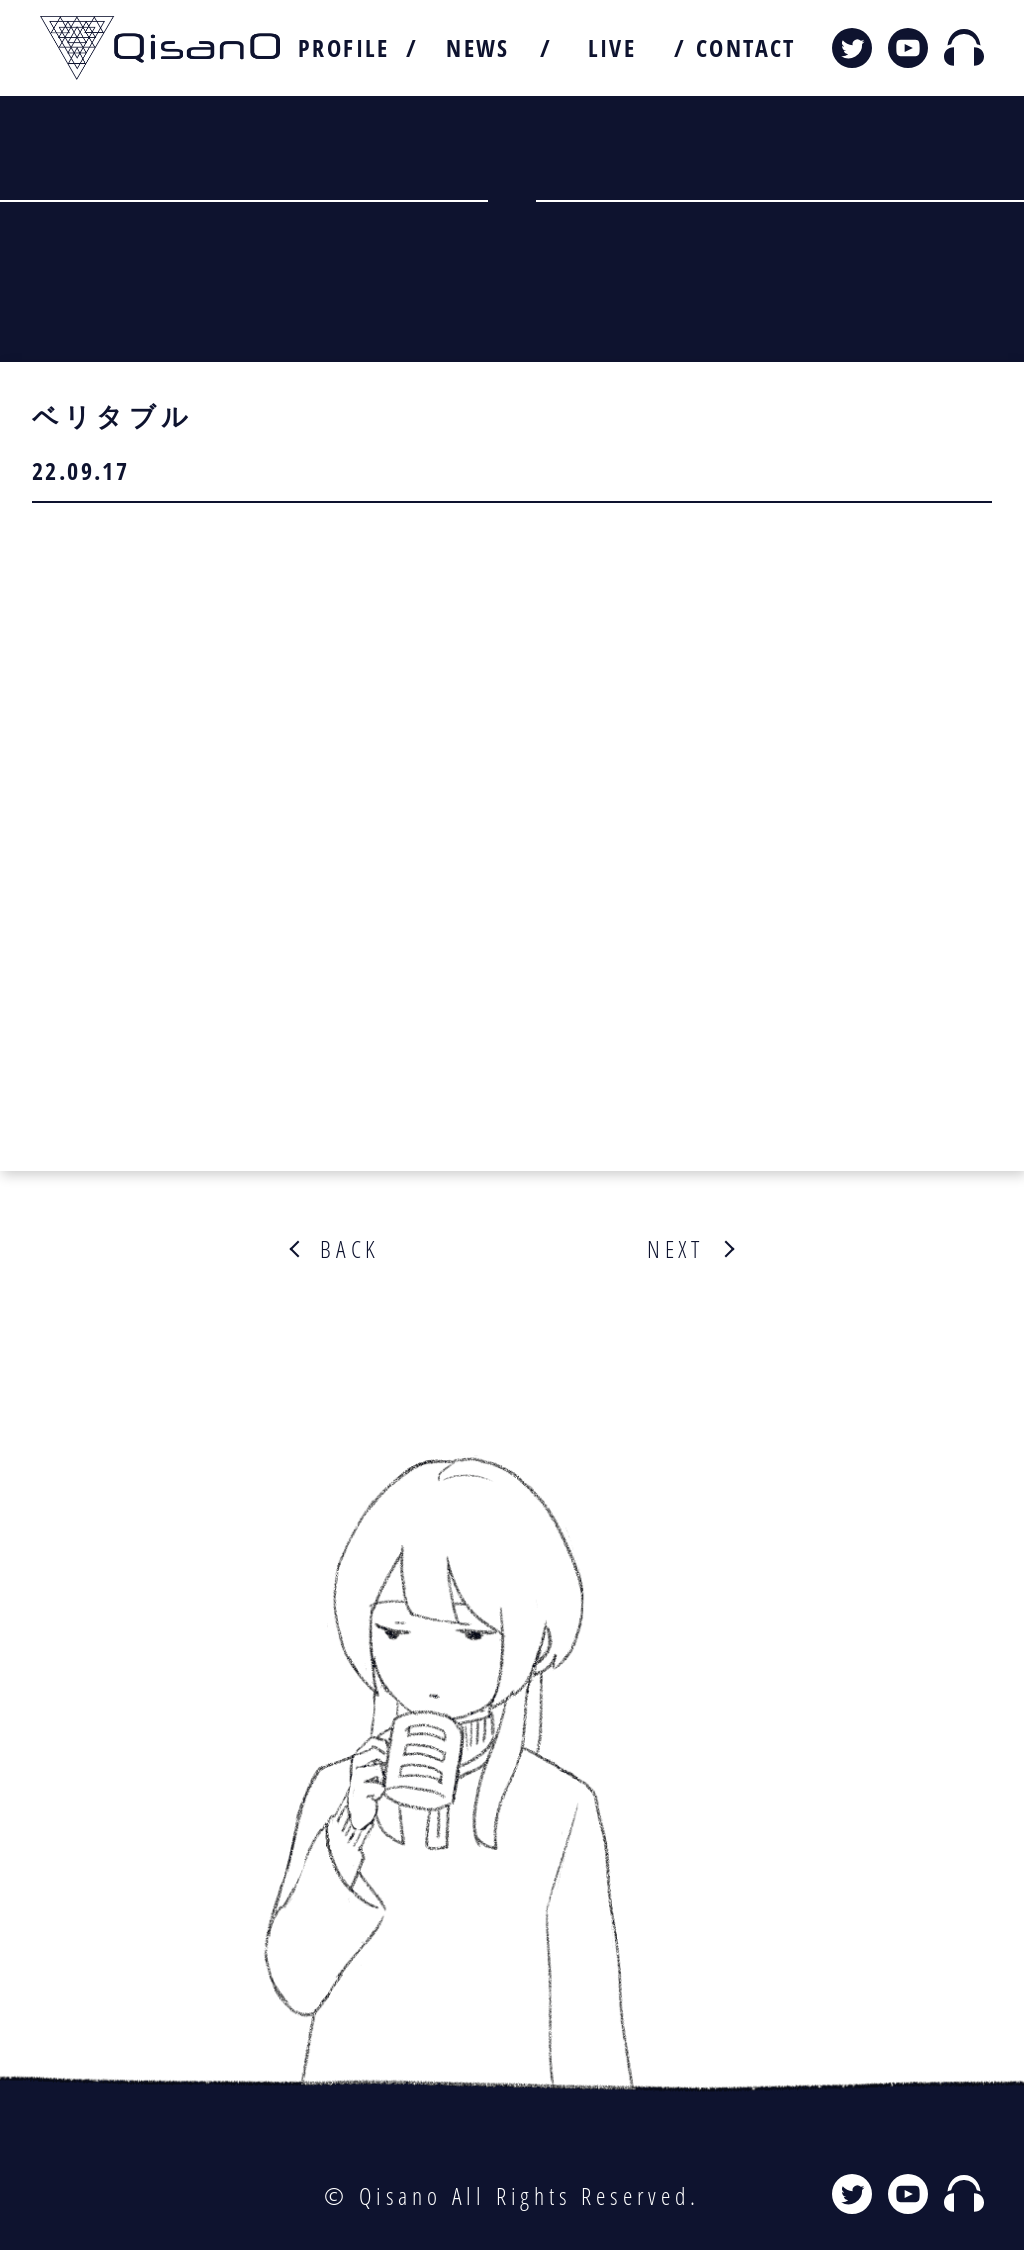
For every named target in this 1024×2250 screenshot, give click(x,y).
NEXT (675, 1249)
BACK (350, 1249)
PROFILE (344, 48)
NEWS (478, 48)
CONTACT (746, 48)
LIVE (612, 48)
